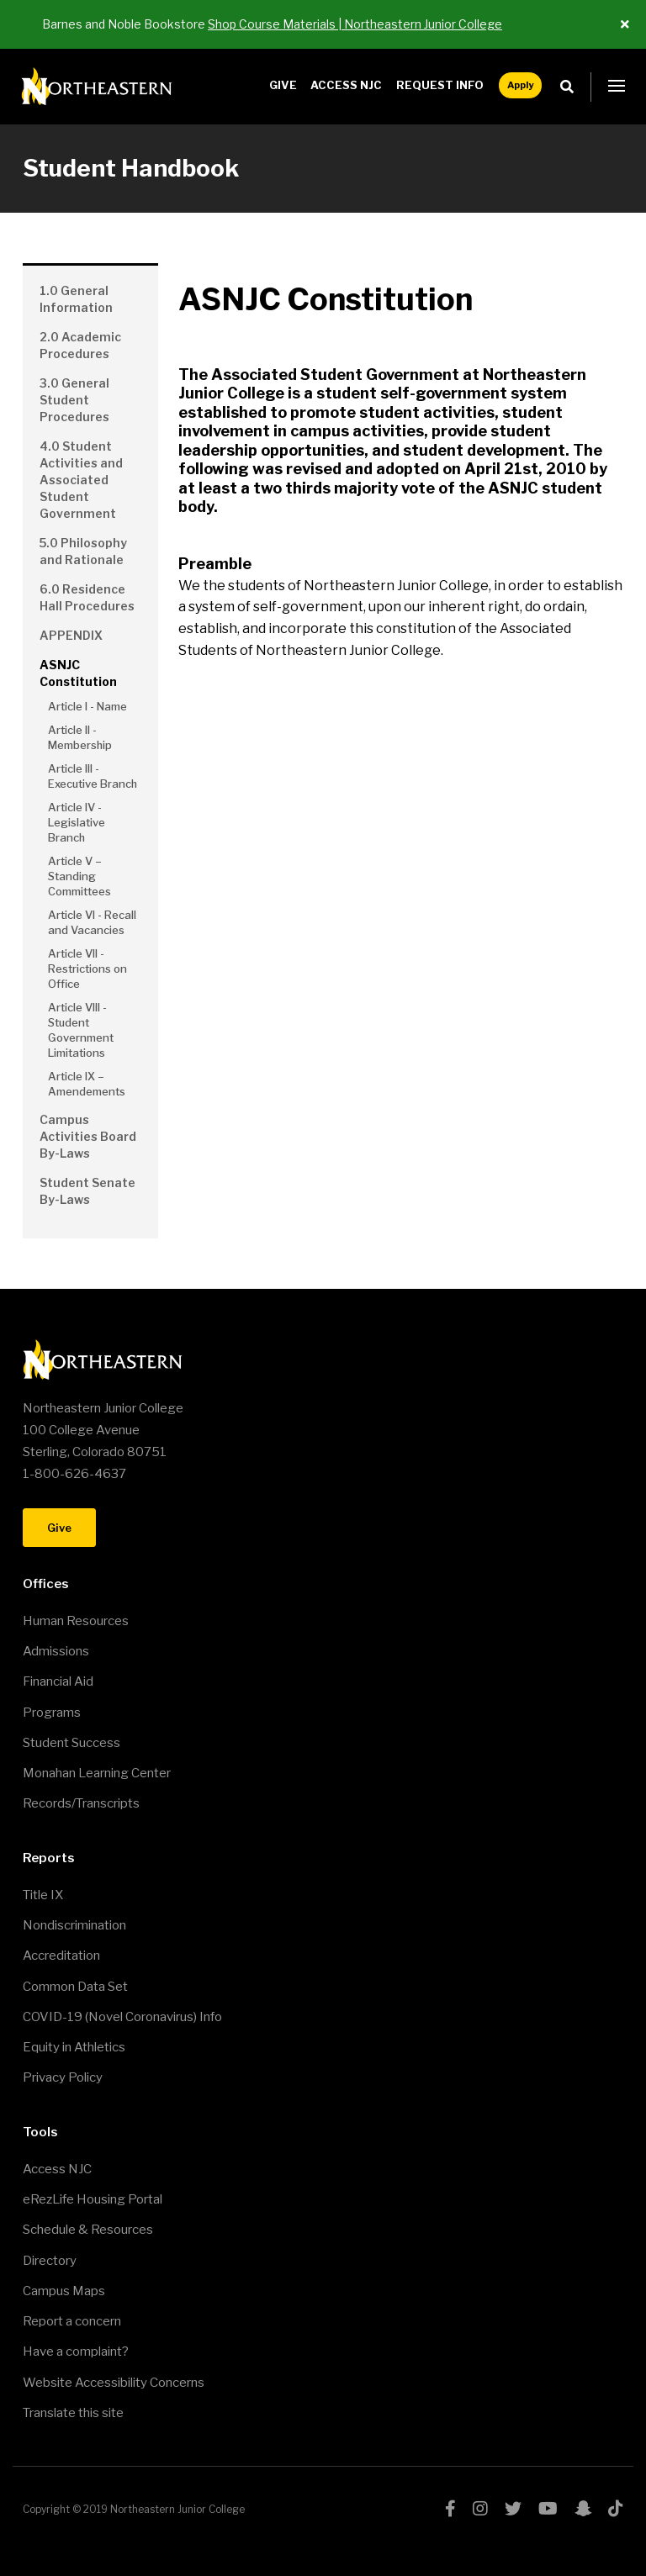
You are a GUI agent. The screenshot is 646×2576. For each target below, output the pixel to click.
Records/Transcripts (81, 1803)
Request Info (440, 85)
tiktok (615, 2508)
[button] (616, 86)
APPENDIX (71, 635)
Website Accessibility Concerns (113, 2382)
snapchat (583, 2508)
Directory (50, 2260)
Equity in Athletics (74, 2047)
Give (283, 85)
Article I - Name (87, 706)
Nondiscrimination (74, 1925)
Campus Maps (64, 2291)
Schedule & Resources (88, 2229)
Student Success (71, 1742)
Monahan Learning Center (97, 1773)
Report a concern (72, 2321)
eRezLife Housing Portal (92, 2199)
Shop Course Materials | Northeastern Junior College (355, 24)
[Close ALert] (625, 24)
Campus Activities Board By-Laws (88, 1136)
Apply (520, 85)
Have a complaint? (76, 2351)
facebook (450, 2508)
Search (571, 87)
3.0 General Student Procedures (74, 400)
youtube (548, 2508)
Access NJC (346, 85)
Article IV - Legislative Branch (76, 822)
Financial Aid (58, 1681)
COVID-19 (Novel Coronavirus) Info (122, 2016)
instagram (480, 2508)
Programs (52, 1712)
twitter (513, 2508)
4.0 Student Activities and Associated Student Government (81, 479)
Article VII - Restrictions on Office (87, 968)
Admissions (56, 1651)
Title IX (43, 1895)
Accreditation (61, 1955)
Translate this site (73, 2412)
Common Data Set (75, 1986)
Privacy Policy (63, 2077)
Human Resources (76, 1620)
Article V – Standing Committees (79, 876)
